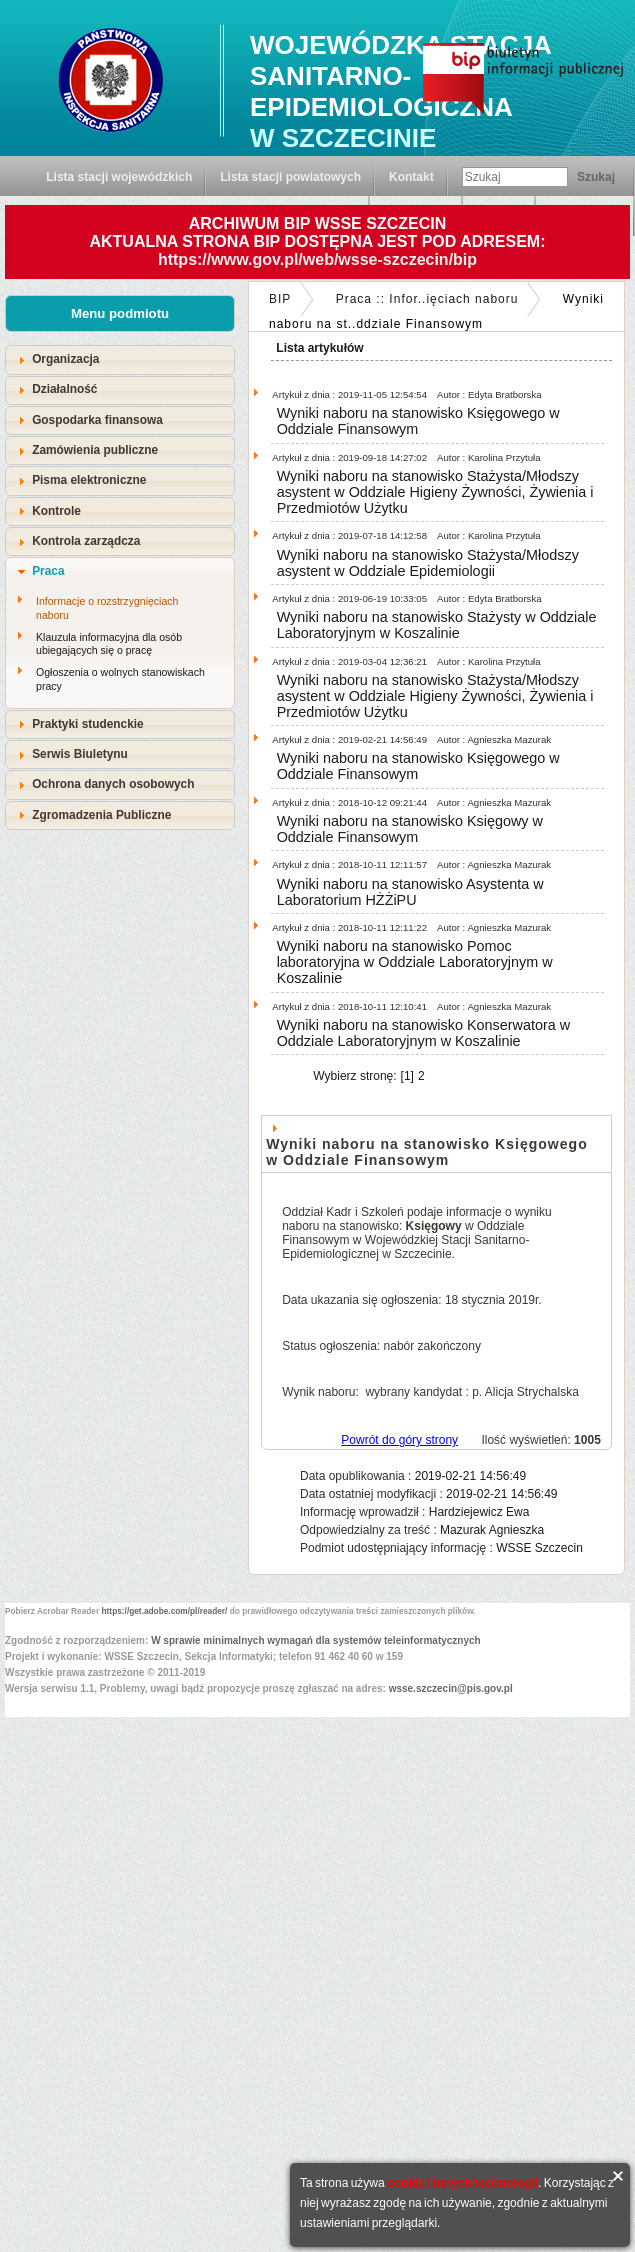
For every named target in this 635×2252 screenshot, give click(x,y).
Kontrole (56, 511)
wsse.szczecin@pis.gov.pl (451, 1688)
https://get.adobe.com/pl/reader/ (165, 1611)
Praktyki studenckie (88, 724)
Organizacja (65, 359)
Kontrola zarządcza (86, 541)
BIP (280, 299)
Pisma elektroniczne (89, 480)
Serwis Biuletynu (80, 754)
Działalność (64, 389)
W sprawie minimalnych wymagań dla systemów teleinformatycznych (316, 1640)
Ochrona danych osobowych (113, 784)
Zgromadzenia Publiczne (101, 815)
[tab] (120, 359)
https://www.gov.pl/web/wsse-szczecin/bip (317, 259)
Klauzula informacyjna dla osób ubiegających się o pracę (109, 644)
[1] (407, 1076)
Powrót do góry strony (399, 1440)
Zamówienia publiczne (95, 450)
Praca (48, 571)
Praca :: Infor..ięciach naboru (427, 299)
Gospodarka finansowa (97, 420)
